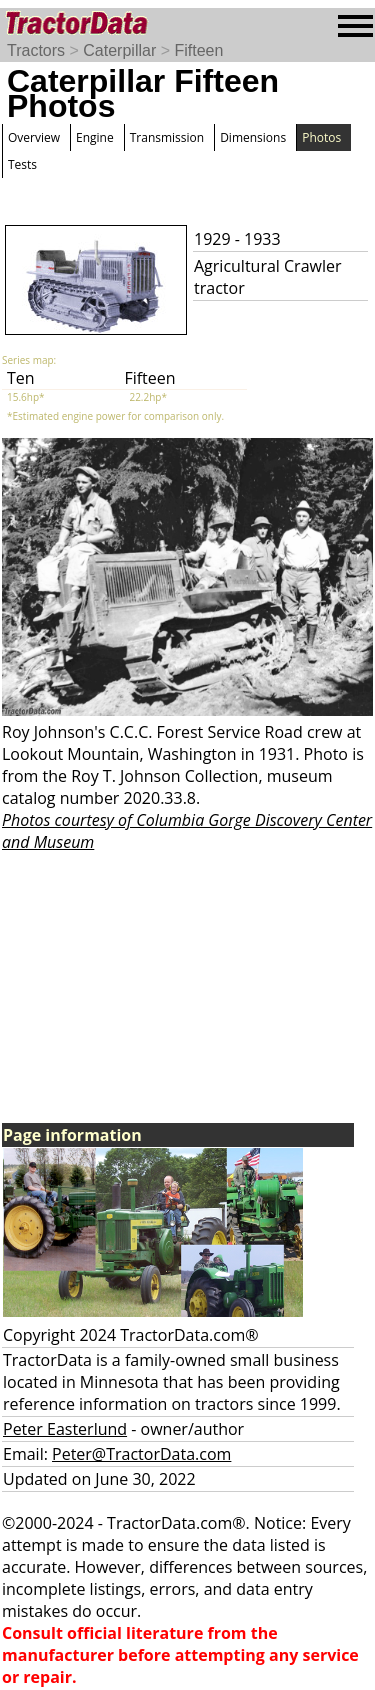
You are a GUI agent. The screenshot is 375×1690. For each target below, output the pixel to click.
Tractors (36, 50)
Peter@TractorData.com (141, 1454)
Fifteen (198, 50)
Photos (321, 137)
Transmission (167, 137)
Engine (95, 137)
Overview (34, 137)
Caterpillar (119, 50)
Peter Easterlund (65, 1429)
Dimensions (253, 137)
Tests (22, 164)
